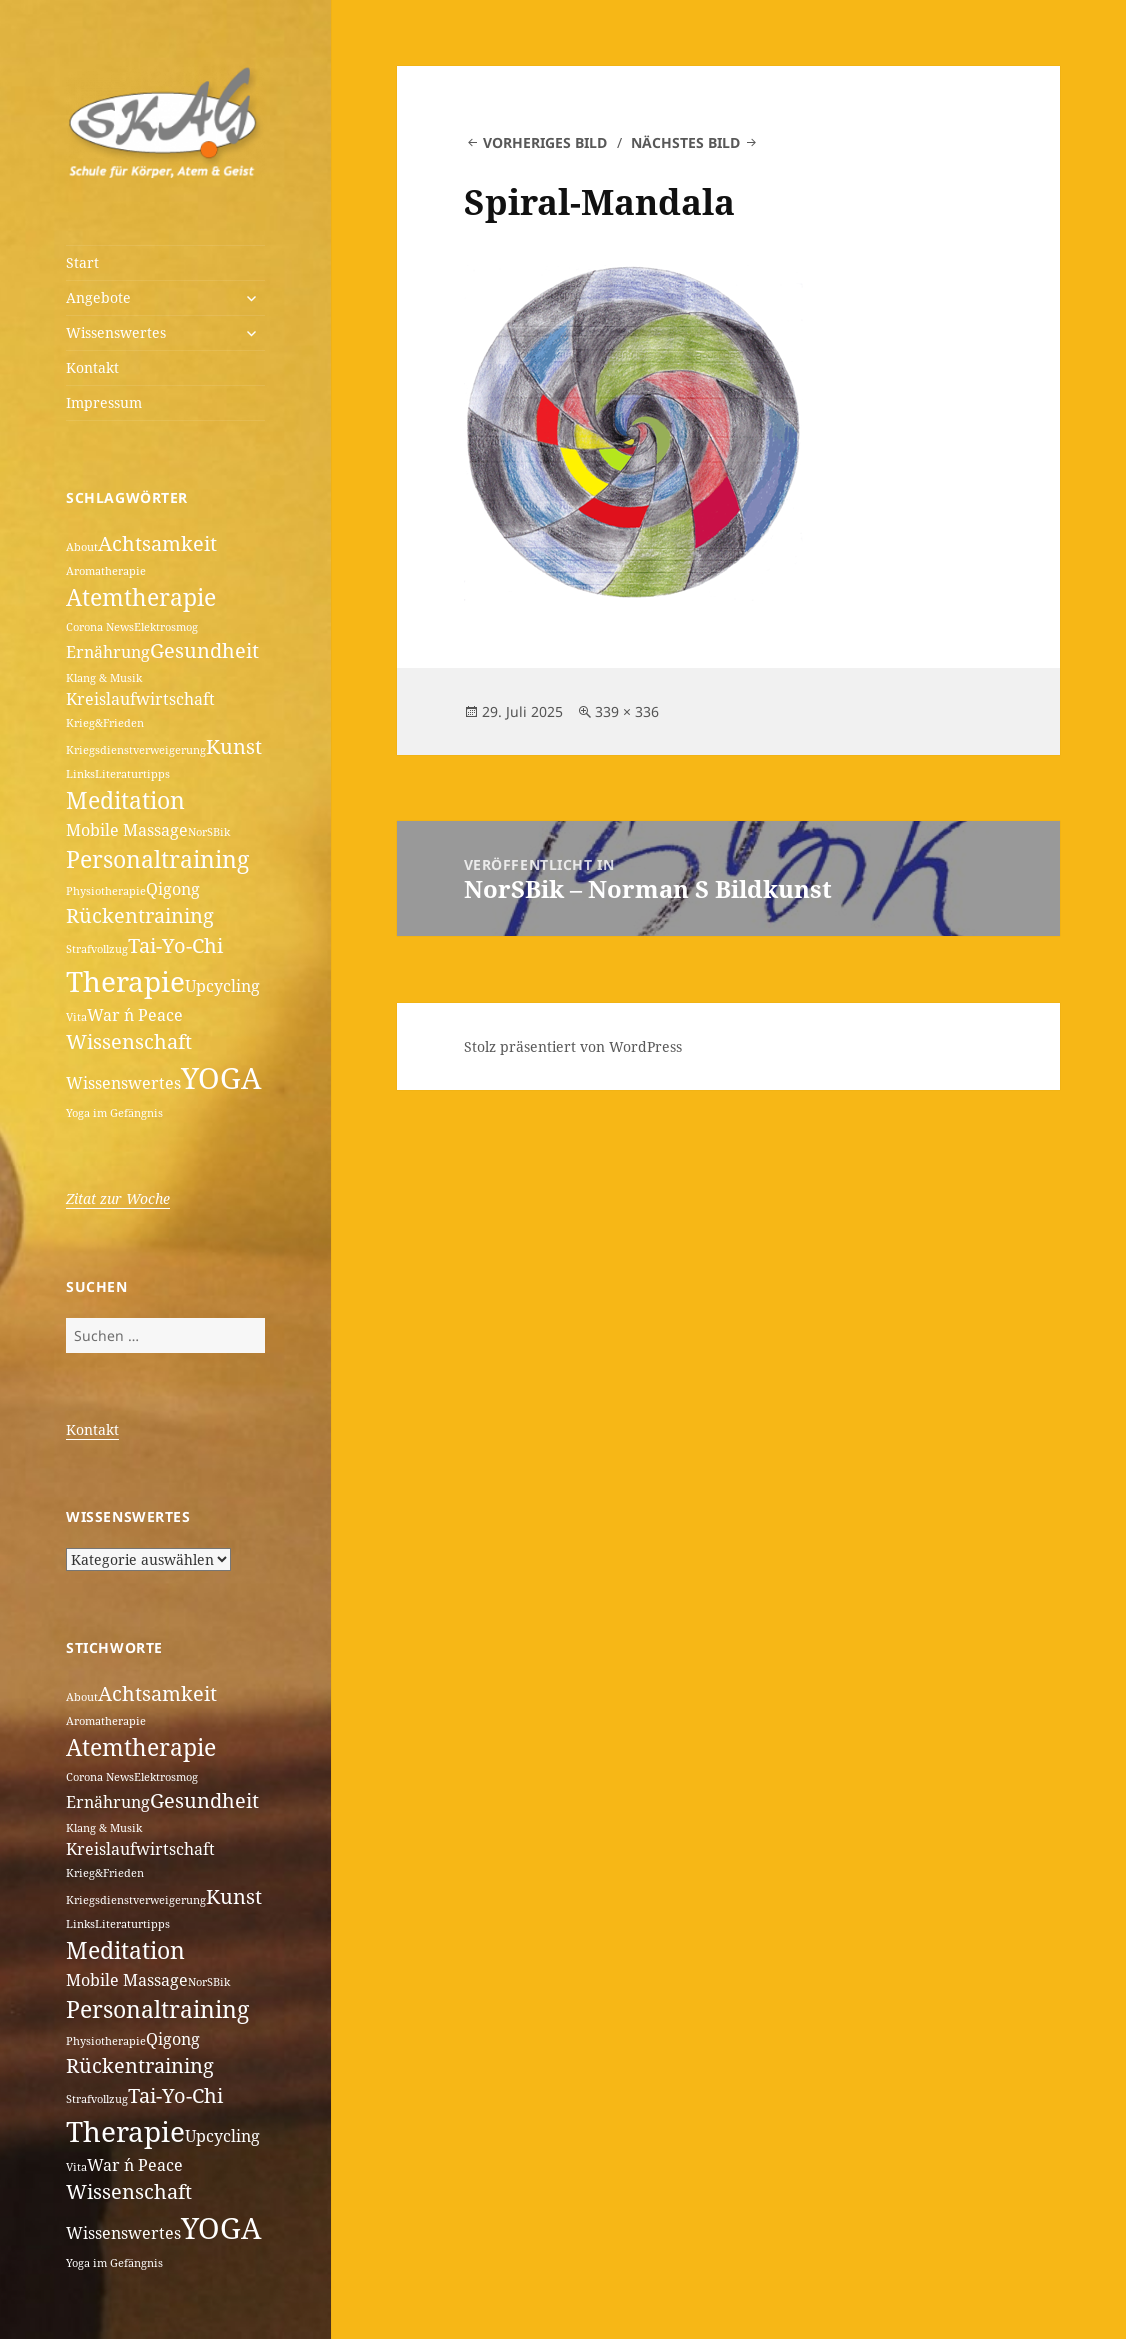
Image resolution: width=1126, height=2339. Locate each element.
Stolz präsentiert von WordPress (573, 1046)
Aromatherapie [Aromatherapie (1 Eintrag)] (106, 571)
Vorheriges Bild (545, 142)
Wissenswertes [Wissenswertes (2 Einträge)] (123, 1083)
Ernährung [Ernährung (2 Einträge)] (108, 652)
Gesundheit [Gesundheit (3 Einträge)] (204, 650)
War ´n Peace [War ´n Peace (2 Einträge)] (135, 1015)
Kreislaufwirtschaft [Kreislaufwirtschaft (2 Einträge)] (140, 699)
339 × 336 (627, 711)
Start (82, 262)
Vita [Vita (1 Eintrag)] (76, 1017)
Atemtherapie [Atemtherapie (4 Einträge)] (141, 597)
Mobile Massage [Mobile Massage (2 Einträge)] (127, 830)
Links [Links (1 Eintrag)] (80, 774)
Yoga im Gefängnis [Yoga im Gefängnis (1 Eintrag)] (114, 1113)
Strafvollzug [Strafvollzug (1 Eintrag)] (97, 949)
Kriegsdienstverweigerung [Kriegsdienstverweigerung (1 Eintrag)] (136, 750)
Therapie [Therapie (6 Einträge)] (125, 981)
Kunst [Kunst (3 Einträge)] (234, 746)
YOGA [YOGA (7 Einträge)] (221, 1078)
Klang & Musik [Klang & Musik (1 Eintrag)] (104, 678)
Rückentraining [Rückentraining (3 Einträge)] (140, 915)
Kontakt (92, 367)
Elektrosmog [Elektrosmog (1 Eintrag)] (166, 627)
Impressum (104, 402)
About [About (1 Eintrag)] (82, 547)
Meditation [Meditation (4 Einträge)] (125, 800)
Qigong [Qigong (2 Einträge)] (173, 889)
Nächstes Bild (685, 142)
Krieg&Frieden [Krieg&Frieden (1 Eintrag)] (105, 723)
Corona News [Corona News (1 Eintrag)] (100, 627)
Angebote (98, 297)
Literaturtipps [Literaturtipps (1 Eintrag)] (132, 774)
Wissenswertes (116, 332)
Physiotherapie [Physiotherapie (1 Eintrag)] (106, 891)
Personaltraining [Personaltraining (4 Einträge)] (157, 859)
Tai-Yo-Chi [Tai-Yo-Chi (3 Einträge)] (175, 945)
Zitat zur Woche (118, 1198)
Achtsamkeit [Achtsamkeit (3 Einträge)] (157, 543)
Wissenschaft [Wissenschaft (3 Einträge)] (129, 1041)
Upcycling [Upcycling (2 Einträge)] (222, 986)
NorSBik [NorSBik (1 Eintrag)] (209, 832)
